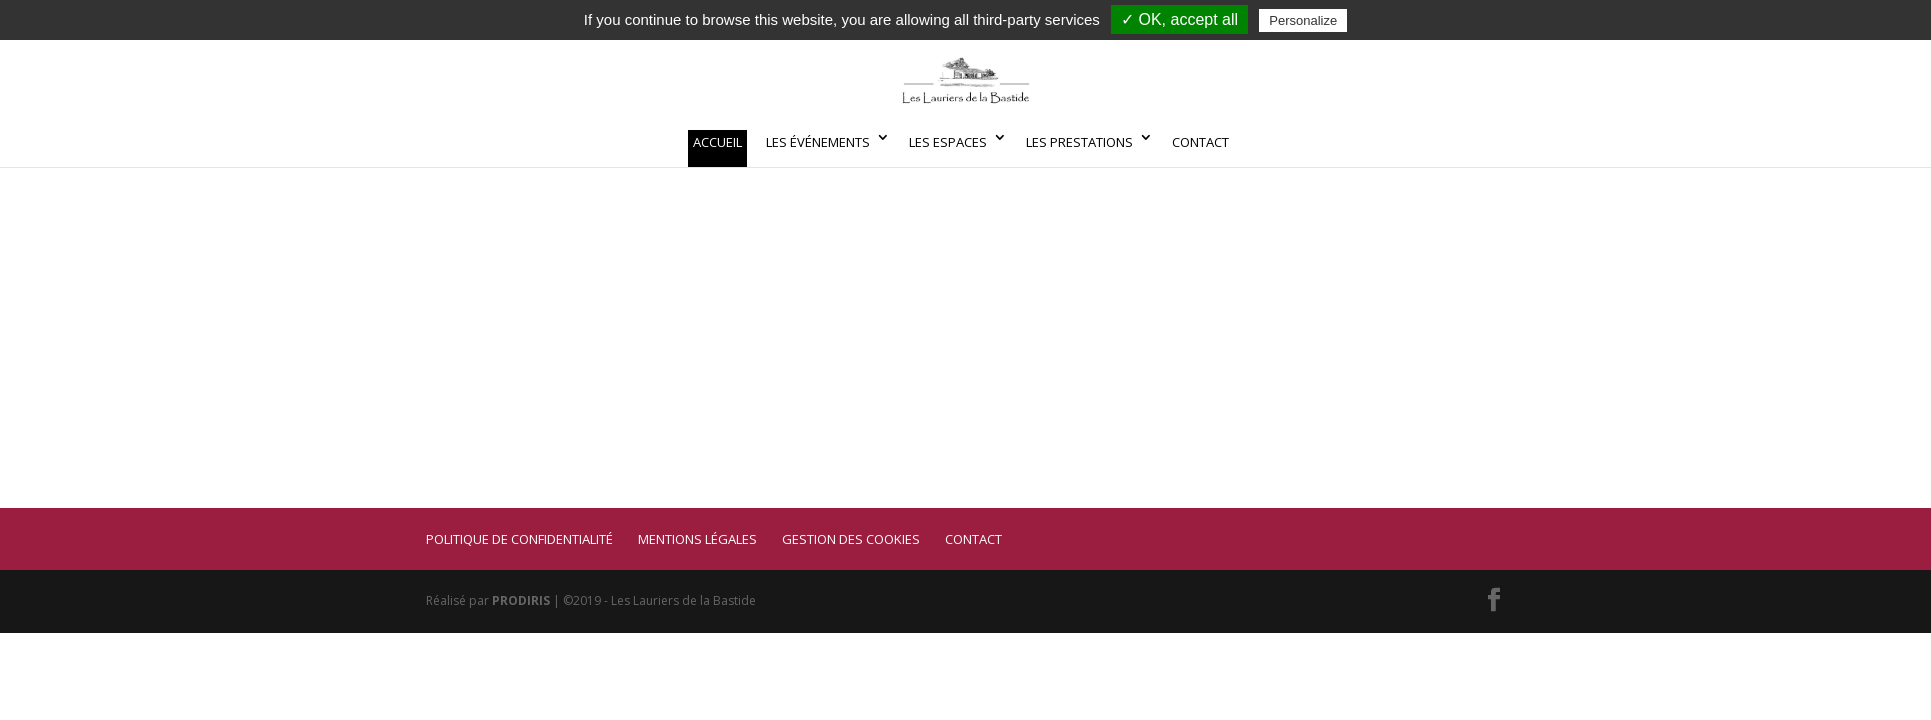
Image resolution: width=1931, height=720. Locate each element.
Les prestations (1079, 142)
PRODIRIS (521, 600)
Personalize (1303, 20)
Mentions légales (697, 539)
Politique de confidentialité (519, 539)
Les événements (818, 142)
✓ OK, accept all (1179, 19)
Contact (1200, 142)
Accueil (717, 142)
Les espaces (948, 142)
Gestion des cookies (851, 539)
